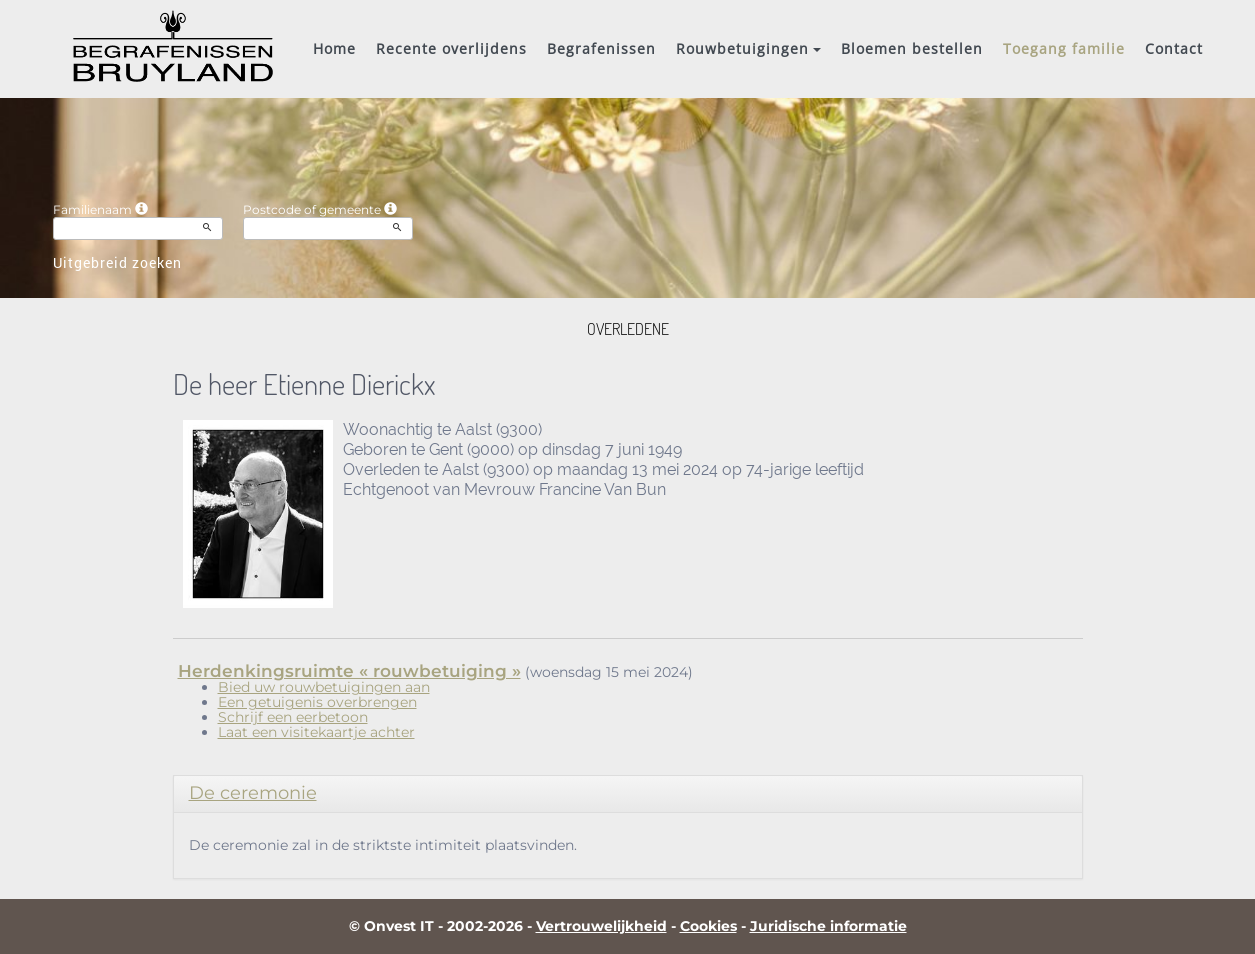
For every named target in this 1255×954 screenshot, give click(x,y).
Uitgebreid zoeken (117, 262)
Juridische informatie (828, 926)
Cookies (708, 926)
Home (334, 48)
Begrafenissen (601, 48)
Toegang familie (1064, 48)
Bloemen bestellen (912, 48)
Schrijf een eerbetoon (293, 717)
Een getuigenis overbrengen (317, 702)
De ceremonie (253, 793)
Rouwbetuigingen (748, 48)
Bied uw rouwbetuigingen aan (324, 687)
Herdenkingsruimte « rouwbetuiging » (349, 671)
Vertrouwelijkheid (601, 926)
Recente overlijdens (451, 48)
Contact (1174, 48)
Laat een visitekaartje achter (316, 732)
